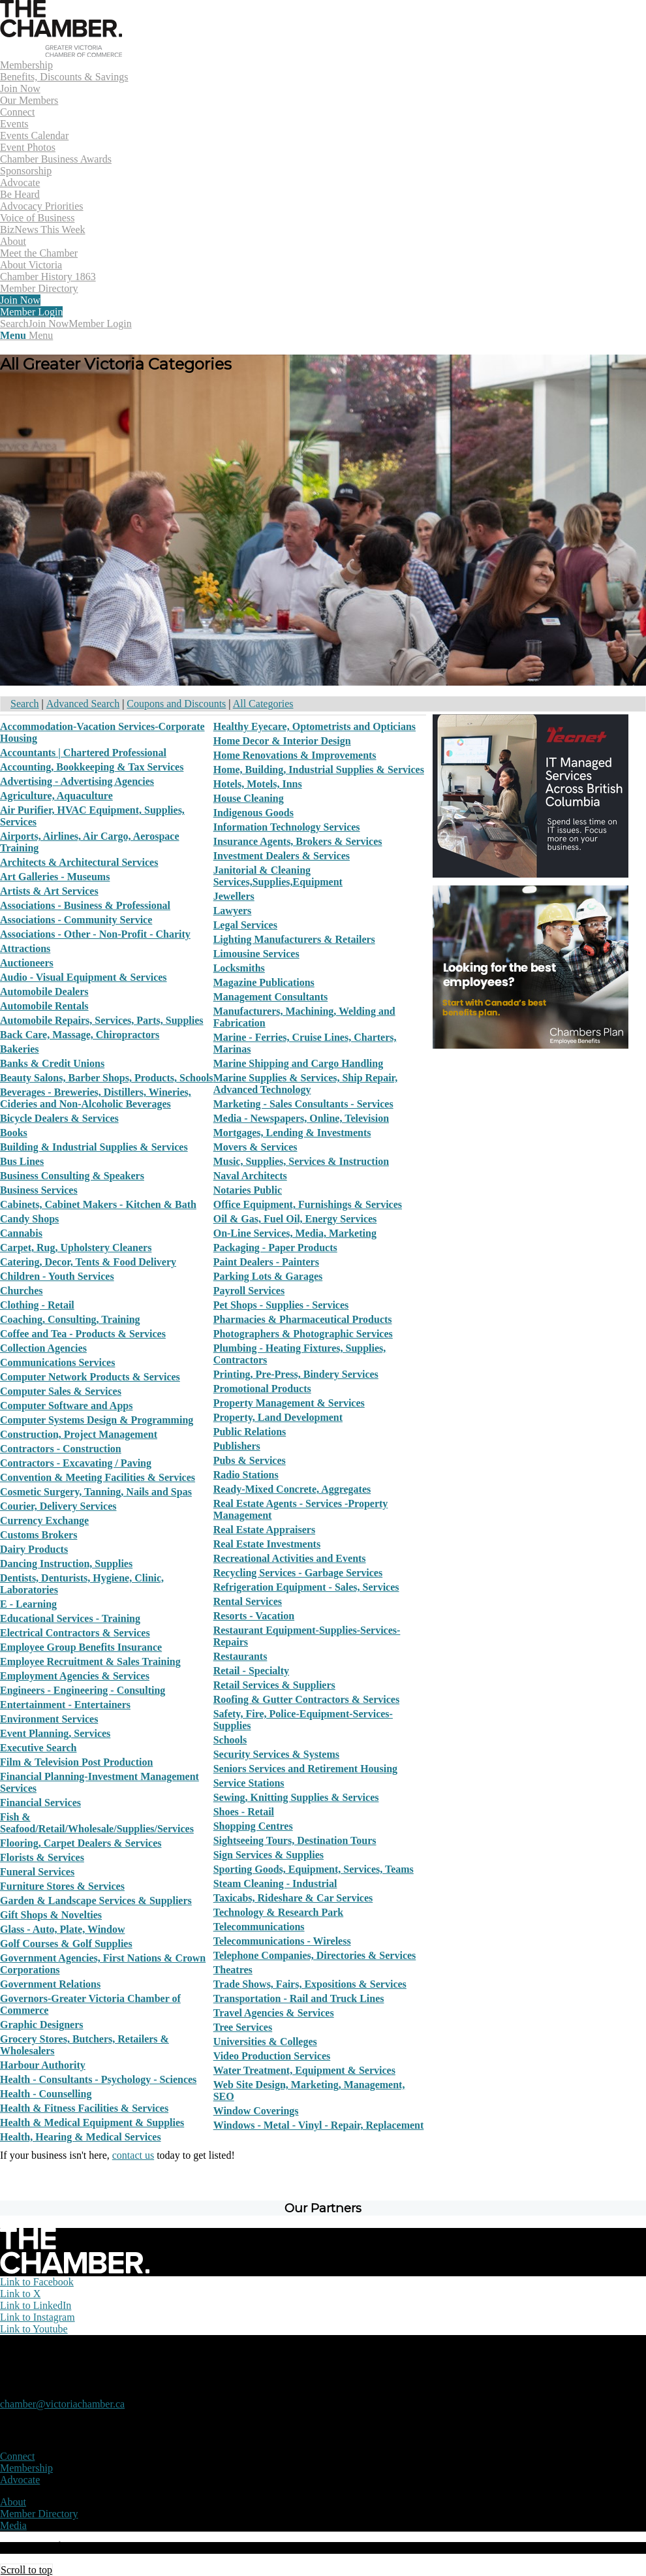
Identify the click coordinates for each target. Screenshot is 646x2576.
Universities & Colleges (265, 2041)
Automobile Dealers (44, 991)
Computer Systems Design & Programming (96, 1419)
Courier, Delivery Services (58, 1506)
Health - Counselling (45, 2093)
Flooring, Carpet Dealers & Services (80, 1843)
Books (13, 1132)
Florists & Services (42, 1857)
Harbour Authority (42, 2065)
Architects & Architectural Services (79, 862)
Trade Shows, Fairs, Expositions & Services (310, 1984)
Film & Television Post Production (76, 1762)
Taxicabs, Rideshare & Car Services (293, 1897)
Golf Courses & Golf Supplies (66, 1943)
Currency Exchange (44, 1520)
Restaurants (240, 1656)
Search (24, 703)
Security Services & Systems (276, 1754)
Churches (21, 1290)
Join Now (49, 323)
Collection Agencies (43, 1348)
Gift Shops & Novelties (51, 1914)
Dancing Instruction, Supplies (66, 1563)
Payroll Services (249, 1290)
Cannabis (21, 1233)
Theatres (233, 1969)
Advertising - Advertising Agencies (77, 781)
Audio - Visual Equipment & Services (83, 977)
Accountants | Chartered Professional (83, 752)
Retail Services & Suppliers (274, 1685)
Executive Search (38, 1747)
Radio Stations (246, 1474)
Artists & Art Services (49, 891)
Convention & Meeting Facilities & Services (97, 1477)
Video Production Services (272, 2055)
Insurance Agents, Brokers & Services (297, 841)
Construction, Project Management (78, 1434)
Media (13, 2525)
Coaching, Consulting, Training (70, 1319)
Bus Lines (22, 1161)
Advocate (20, 2479)
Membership (26, 2467)
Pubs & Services (249, 1460)
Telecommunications (259, 1926)
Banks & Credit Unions (52, 1063)
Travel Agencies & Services (273, 2012)
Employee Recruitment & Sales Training (90, 1661)
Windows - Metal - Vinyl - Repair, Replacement (318, 2125)
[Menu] (26, 335)
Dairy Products (34, 1549)
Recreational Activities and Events (289, 1558)
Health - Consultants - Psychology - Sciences (98, 2079)
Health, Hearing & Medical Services (80, 2136)
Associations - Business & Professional (85, 905)
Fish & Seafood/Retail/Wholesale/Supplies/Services (97, 1822)
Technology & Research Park (278, 1912)
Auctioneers (27, 962)
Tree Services (242, 2027)
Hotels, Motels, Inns (257, 783)
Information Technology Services (286, 827)
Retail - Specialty (251, 1670)
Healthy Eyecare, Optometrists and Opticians (314, 726)
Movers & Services (255, 1147)
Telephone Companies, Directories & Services (314, 1955)
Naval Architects (250, 1175)
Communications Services (57, 1362)
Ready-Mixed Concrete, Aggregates (292, 1489)
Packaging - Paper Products (275, 1247)
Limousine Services (256, 953)
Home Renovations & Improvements (295, 755)
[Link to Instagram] (37, 2317)
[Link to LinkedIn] (35, 2305)
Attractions (25, 948)
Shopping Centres (253, 1826)
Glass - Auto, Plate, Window (62, 1929)
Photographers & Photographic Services (303, 1333)
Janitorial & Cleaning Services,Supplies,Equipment (278, 876)
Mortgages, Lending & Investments (292, 1132)
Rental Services (247, 1601)
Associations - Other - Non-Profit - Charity (95, 934)
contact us (133, 2155)
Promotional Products (262, 1388)
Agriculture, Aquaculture (56, 795)
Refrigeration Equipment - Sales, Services (306, 1587)
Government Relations (50, 1984)
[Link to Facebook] (37, 2281)
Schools (230, 1739)
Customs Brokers (38, 1534)
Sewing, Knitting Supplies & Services (296, 1797)
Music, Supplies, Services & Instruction (301, 1161)
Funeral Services (37, 1871)
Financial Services (40, 1802)
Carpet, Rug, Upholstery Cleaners (75, 1247)
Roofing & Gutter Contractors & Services (306, 1699)
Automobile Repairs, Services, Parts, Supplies (102, 1020)
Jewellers (233, 896)
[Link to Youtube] (34, 2328)
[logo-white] (74, 2270)
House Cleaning (248, 798)
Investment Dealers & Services (281, 855)
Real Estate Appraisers (264, 1529)
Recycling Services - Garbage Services (297, 1572)
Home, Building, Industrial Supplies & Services (318, 769)
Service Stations (249, 1783)
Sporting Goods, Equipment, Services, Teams (313, 1869)
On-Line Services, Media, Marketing (295, 1233)
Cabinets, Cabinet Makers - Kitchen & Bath (98, 1204)
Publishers (236, 1446)
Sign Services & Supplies (268, 1854)
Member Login (100, 323)
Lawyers (232, 910)
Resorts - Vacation (253, 1615)
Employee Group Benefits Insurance (81, 1647)
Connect (17, 2456)
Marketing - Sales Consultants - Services (303, 1103)
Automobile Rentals (44, 1005)
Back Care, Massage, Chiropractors (79, 1034)
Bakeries (19, 1049)
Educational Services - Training (70, 1618)
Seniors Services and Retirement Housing (305, 1768)
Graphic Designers (42, 2024)
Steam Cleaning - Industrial (275, 1883)
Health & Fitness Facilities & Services (84, 2108)
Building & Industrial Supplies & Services (94, 1147)
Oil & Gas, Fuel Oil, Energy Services (295, 1218)
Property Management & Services (289, 1402)
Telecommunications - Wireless (282, 1941)
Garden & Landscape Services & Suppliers (96, 1900)
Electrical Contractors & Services (75, 1632)
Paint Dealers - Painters (266, 1261)
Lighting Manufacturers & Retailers (294, 939)
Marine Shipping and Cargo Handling (298, 1063)
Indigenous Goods (253, 812)
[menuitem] (323, 82)
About (13, 2501)
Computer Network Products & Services (90, 1376)
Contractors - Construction (60, 1448)
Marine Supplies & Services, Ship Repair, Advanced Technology (305, 1083)
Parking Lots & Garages (268, 1276)
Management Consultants (270, 996)
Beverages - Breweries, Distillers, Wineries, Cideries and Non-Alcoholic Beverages (95, 1098)
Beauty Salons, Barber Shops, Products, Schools (106, 1077)
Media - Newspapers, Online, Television (301, 1118)
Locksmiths (239, 968)
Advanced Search (82, 703)
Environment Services (49, 1719)
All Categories (263, 703)
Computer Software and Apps (66, 1405)
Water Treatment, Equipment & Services (304, 2070)
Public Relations (249, 1431)
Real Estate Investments (266, 1544)
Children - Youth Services (57, 1276)
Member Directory (39, 2513)
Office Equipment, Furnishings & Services (307, 1204)
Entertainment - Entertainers (65, 1704)
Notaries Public (247, 1190)
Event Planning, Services (55, 1733)
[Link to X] (20, 2293)
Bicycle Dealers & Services (59, 1118)
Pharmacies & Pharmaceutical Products (302, 1319)
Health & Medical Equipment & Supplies (92, 2122)
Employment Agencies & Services (74, 1675)
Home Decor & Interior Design (282, 740)
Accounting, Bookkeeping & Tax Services (91, 766)
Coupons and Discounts (176, 703)
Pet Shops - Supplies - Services (281, 1305)
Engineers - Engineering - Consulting (82, 1690)
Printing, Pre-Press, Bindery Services (295, 1374)
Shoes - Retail (243, 1811)
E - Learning (28, 1604)
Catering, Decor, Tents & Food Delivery (88, 1261)
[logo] (61, 53)
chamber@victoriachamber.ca (62, 2403)
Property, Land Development (278, 1417)
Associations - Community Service (76, 919)
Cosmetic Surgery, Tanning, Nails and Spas (96, 1491)
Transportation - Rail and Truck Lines (298, 1998)
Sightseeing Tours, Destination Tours (295, 1840)
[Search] (14, 323)
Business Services (39, 1190)
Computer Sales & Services (60, 1391)
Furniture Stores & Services (62, 1886)
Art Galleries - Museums (55, 876)
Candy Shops (29, 1218)
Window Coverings (256, 2110)
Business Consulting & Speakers (72, 1175)
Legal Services (245, 924)
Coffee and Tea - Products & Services (83, 1333)
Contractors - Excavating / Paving (75, 1463)
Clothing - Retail (37, 1305)
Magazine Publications (264, 982)
